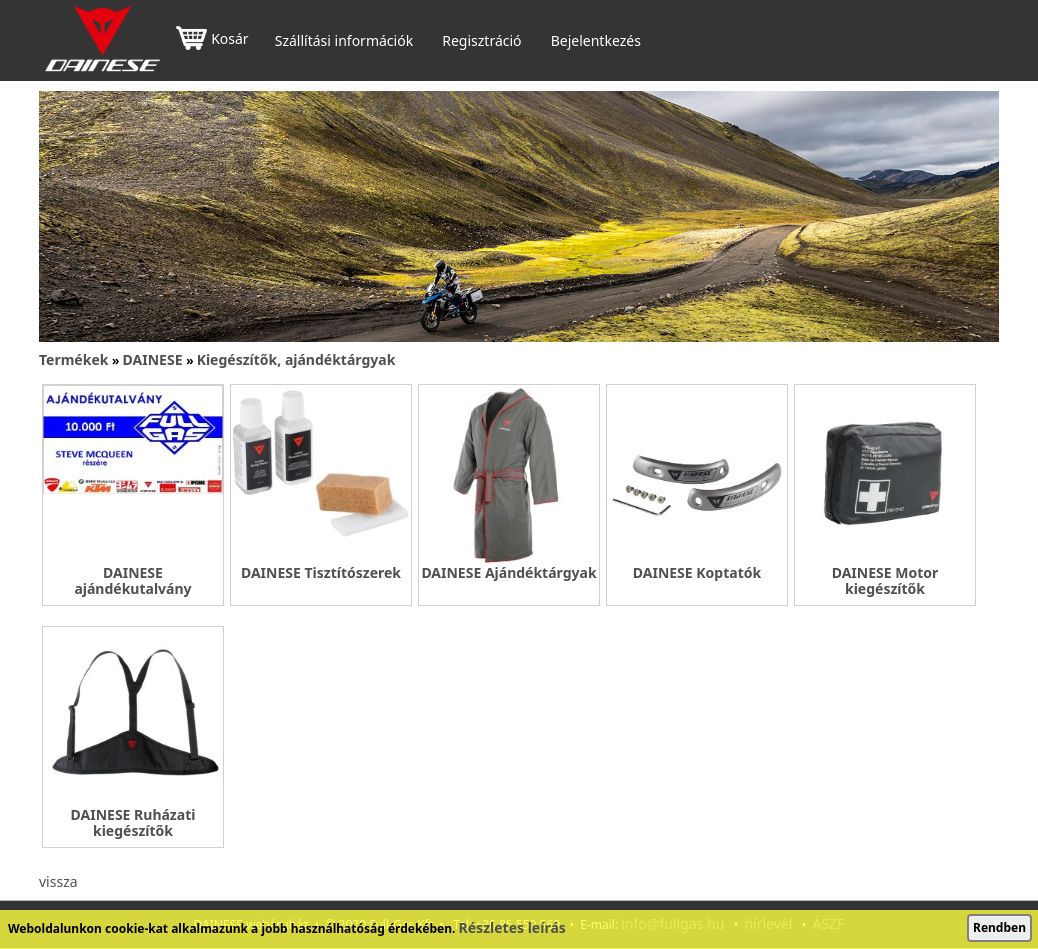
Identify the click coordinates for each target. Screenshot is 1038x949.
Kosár (212, 40)
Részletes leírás (512, 927)
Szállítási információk (344, 41)
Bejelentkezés (596, 41)
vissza (58, 881)
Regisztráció (481, 41)
